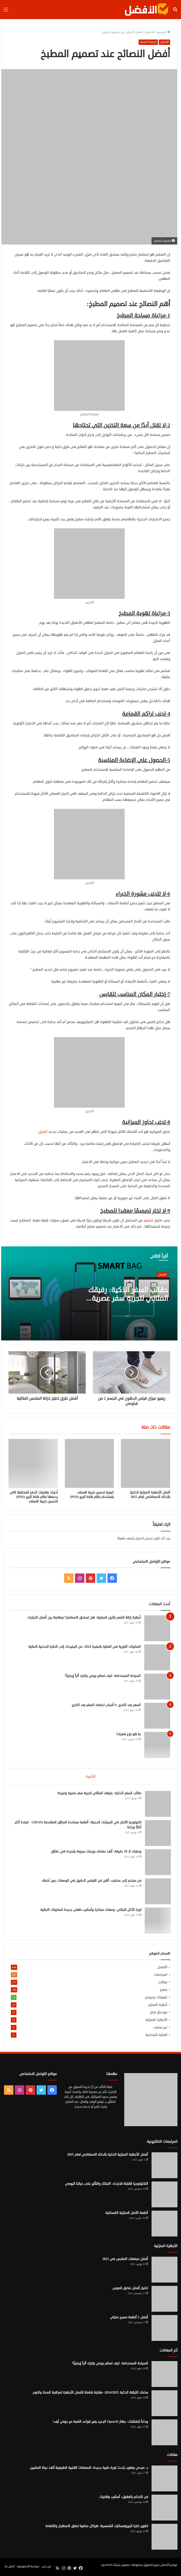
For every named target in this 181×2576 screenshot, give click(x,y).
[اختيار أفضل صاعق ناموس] (164, 2300)
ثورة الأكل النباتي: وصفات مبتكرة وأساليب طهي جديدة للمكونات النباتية (90, 1910)
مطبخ (163, 1991)
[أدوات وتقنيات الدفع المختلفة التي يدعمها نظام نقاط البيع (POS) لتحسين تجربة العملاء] (33, 1463)
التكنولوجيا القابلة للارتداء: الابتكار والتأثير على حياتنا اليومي (106, 2185)
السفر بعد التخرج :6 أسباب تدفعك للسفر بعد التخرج (106, 1705)
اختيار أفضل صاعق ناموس (130, 2289)
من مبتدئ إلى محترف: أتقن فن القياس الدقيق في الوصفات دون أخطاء (91, 1881)
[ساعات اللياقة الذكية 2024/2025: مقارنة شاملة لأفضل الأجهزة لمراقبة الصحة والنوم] (164, 2404)
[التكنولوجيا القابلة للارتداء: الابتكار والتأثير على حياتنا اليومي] (164, 2196)
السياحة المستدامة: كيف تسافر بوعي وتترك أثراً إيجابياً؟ (103, 1676)
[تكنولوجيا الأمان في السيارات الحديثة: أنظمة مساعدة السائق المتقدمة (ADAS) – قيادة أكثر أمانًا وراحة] (157, 1834)
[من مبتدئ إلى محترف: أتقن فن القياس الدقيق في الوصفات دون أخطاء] (157, 1892)
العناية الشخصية (156, 2036)
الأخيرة (90, 1776)
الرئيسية (163, 32)
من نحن (46, 2567)
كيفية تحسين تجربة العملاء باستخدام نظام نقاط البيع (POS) (92, 1494)
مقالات (162, 1983)
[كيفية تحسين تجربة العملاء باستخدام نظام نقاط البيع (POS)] (89, 1463)
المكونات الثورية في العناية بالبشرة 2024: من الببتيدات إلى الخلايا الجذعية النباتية (84, 1646)
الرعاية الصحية (148, 42)
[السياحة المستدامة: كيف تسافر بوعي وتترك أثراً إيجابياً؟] (157, 1686)
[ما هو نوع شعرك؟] (157, 1745)
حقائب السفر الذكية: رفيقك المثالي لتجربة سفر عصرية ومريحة (128, 1298)
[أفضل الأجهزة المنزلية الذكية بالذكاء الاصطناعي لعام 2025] (145, 1463)
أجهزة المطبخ (157, 2006)
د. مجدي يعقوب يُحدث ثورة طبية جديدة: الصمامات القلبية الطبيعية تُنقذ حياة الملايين (89, 2469)
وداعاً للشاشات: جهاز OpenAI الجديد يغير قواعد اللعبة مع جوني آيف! (100, 2423)
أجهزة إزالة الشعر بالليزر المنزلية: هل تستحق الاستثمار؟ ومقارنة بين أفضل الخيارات (84, 1617)
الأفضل (149, 32)
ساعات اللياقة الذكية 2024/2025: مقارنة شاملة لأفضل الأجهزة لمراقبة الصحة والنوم (90, 2393)
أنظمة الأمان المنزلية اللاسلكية (126, 2214)
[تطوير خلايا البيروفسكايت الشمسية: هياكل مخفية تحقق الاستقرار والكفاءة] (164, 2538)
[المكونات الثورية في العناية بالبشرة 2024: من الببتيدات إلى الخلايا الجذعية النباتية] (157, 1657)
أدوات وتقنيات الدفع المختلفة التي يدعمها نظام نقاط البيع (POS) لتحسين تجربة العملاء (34, 1497)
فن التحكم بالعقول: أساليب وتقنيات (123, 2498)
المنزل (42, 1131)
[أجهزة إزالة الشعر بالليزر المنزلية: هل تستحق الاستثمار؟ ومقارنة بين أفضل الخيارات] (157, 1628)
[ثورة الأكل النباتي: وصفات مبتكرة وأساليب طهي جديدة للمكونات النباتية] (157, 1921)
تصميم (148, 1220)
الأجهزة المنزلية (156, 2021)
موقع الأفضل (168, 2566)
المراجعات (160, 1976)
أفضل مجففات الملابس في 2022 (125, 2260)
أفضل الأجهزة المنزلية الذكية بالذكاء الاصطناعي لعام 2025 (150, 1494)
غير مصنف (160, 2028)
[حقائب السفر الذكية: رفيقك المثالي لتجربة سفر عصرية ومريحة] (157, 1804)
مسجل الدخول (144, 1538)
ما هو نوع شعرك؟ (128, 1734)
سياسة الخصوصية (28, 2567)
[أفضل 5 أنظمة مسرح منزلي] (164, 2329)
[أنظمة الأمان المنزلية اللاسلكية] (164, 2225)
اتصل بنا (10, 2567)
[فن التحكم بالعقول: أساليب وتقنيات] (164, 2509)
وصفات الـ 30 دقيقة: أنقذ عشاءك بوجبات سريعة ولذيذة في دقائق (95, 1852)
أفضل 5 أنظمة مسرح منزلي (129, 2318)
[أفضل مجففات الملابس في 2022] (164, 2271)
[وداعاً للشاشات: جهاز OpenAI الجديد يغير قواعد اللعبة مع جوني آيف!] (164, 2433)
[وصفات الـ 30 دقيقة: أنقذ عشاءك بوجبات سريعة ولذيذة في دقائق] (157, 1863)
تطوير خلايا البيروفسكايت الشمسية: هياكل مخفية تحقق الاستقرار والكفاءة (96, 2527)
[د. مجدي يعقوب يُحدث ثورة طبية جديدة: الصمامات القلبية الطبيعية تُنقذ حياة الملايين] (164, 2480)
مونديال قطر (158, 2013)
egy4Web (107, 2566)
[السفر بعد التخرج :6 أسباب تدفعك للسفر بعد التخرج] (157, 1716)
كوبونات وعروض (156, 1998)
